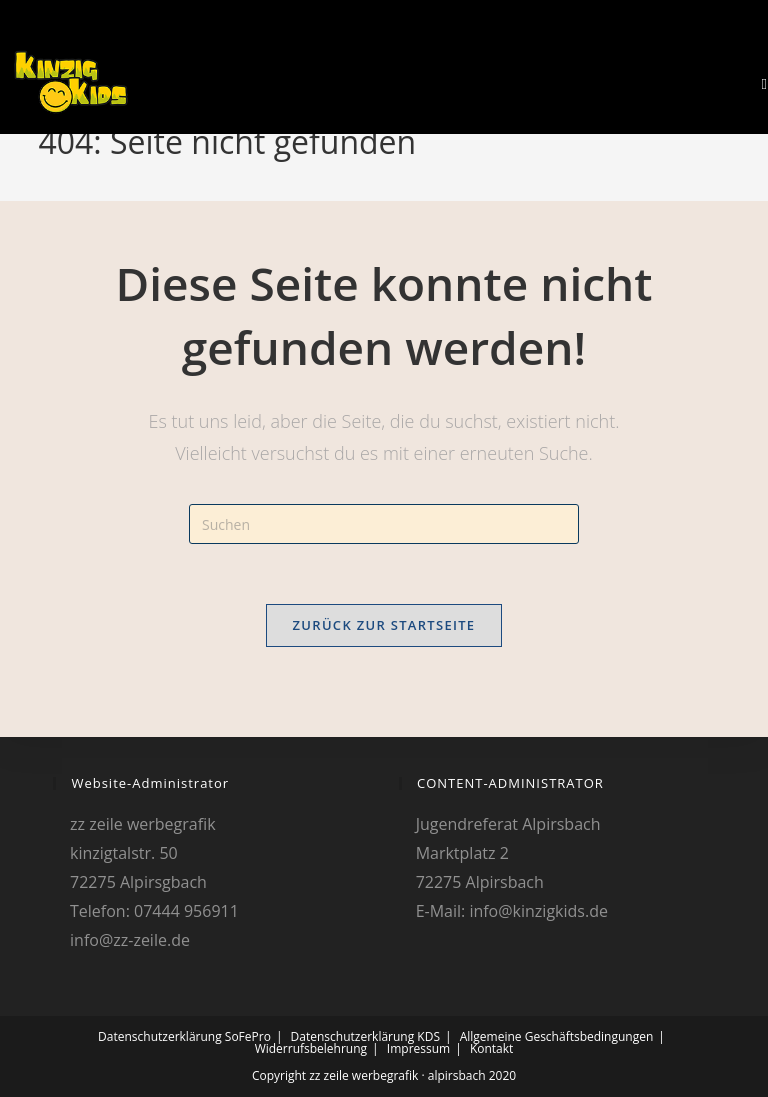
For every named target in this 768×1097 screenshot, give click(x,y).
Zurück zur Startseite (384, 625)
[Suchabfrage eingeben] (384, 524)
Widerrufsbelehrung (311, 1048)
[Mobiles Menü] (757, 83)
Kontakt (491, 1048)
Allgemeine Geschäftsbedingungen (557, 1036)
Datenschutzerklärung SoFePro (184, 1036)
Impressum (418, 1048)
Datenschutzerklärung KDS (365, 1036)
